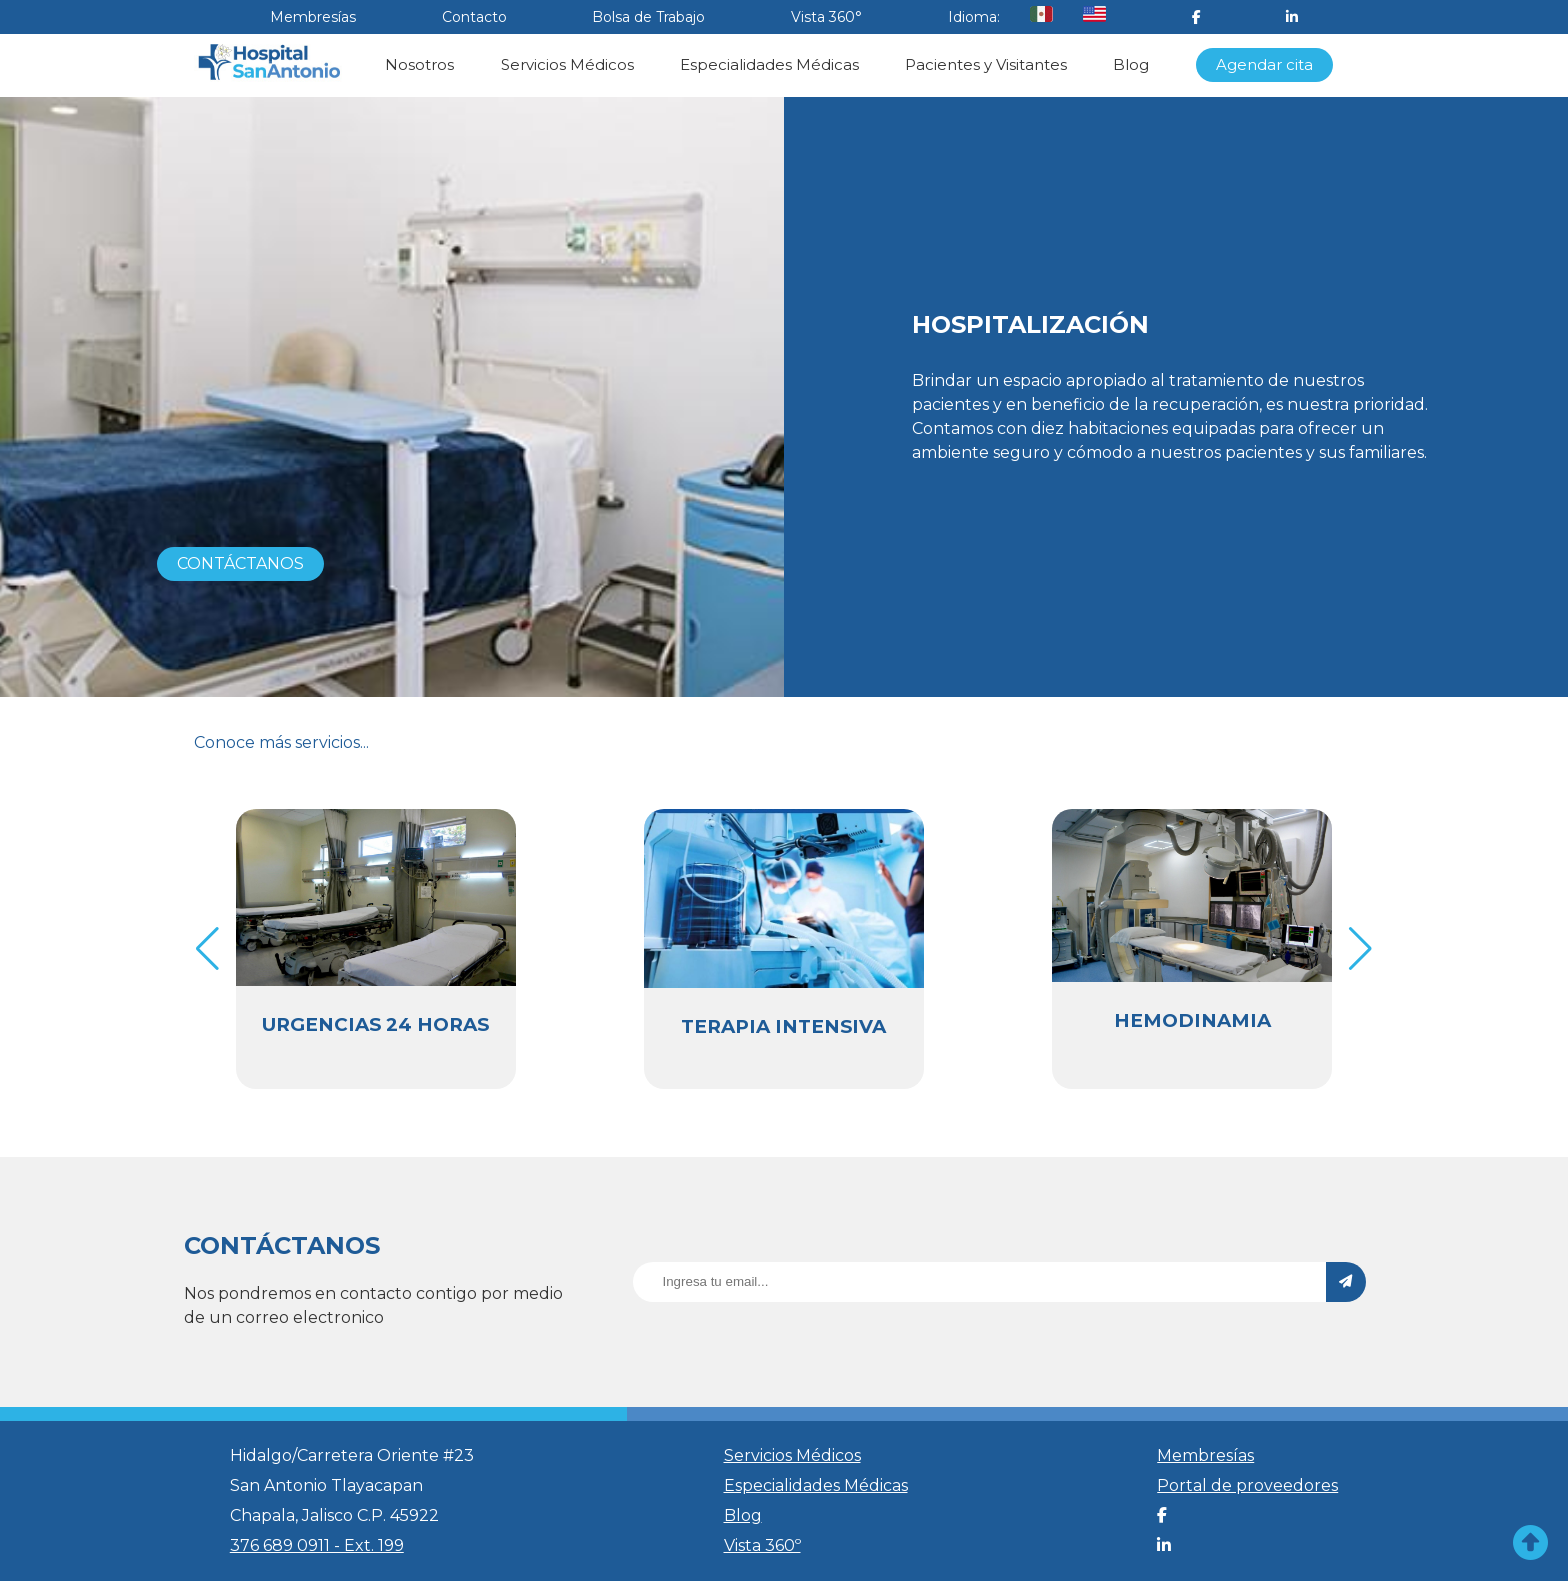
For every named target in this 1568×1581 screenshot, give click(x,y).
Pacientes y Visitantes (986, 64)
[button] (1360, 949)
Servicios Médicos (567, 64)
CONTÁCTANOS (240, 563)
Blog (1131, 64)
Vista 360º (762, 1545)
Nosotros (419, 64)
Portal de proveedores (1247, 1485)
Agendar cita (1264, 64)
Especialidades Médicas (769, 64)
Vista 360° (826, 17)
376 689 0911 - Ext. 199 (317, 1545)
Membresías (313, 17)
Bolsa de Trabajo (648, 17)
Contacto (474, 17)
